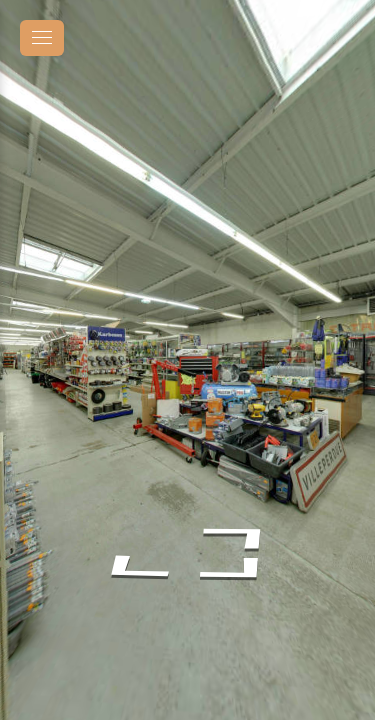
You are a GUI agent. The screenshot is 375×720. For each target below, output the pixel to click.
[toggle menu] (42, 38)
